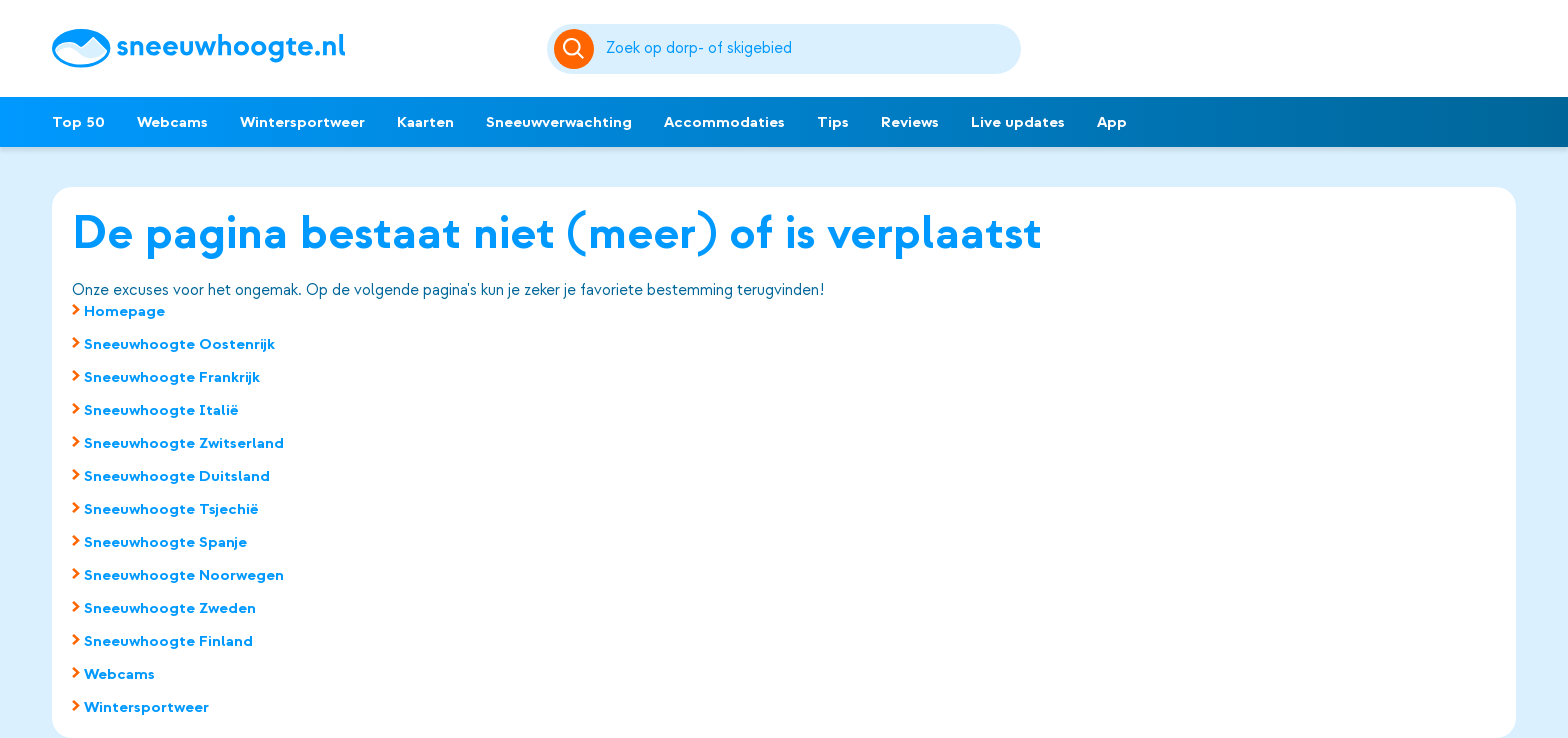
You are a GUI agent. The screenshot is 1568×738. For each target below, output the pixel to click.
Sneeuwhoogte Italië (161, 410)
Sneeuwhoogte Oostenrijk (179, 344)
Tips (833, 122)
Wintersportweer (302, 122)
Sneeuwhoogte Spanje (165, 542)
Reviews (910, 122)
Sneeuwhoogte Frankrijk (172, 377)
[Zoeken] (810, 49)
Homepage (124, 311)
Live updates (1018, 122)
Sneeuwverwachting (559, 122)
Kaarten (425, 122)
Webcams (172, 122)
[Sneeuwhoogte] (289, 48)
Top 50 (78, 122)
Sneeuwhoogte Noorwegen (184, 575)
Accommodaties (724, 122)
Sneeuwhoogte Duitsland (177, 476)
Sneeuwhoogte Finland (168, 641)
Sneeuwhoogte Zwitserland (184, 443)
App (1112, 122)
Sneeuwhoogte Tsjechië (171, 509)
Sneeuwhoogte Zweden (170, 608)
